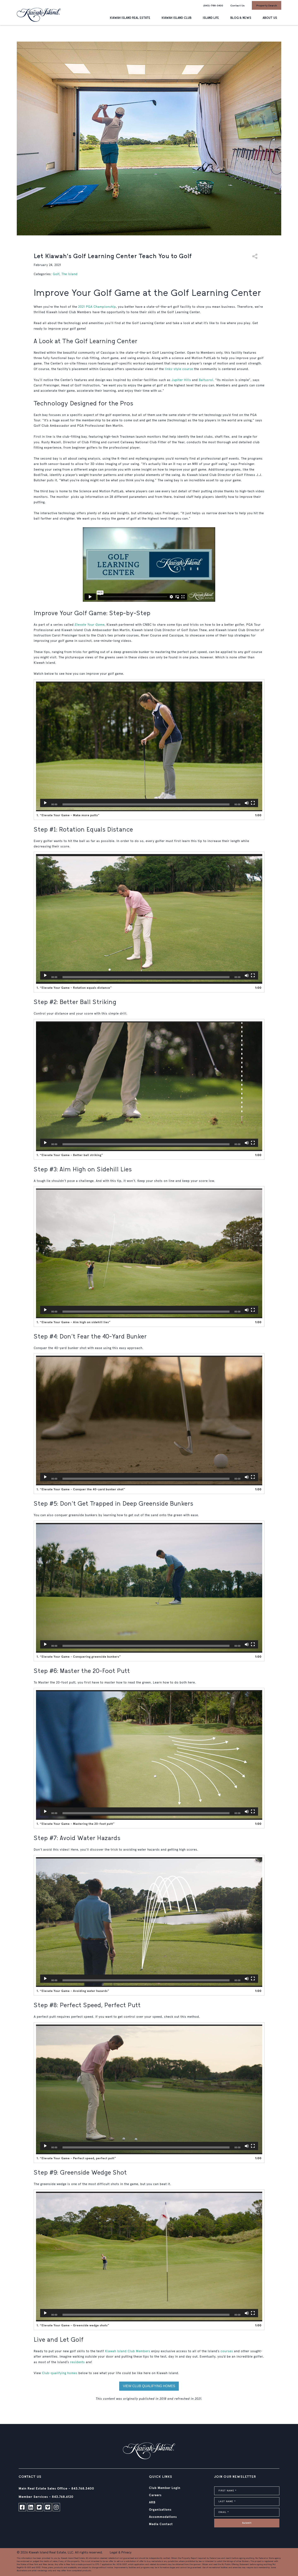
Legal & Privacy (121, 2552)
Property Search (266, 5)
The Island (69, 274)
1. (68, 815)
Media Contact (161, 2524)
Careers (155, 2495)
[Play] (45, 803)
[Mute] (247, 803)
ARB (152, 2502)
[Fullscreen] (253, 803)
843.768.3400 (82, 2488)
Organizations (160, 2509)
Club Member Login (164, 2488)
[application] (149, 746)
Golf (56, 274)
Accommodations (163, 2516)
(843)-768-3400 (213, 5)
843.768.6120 (62, 2496)
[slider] (146, 804)
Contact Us (237, 5)
